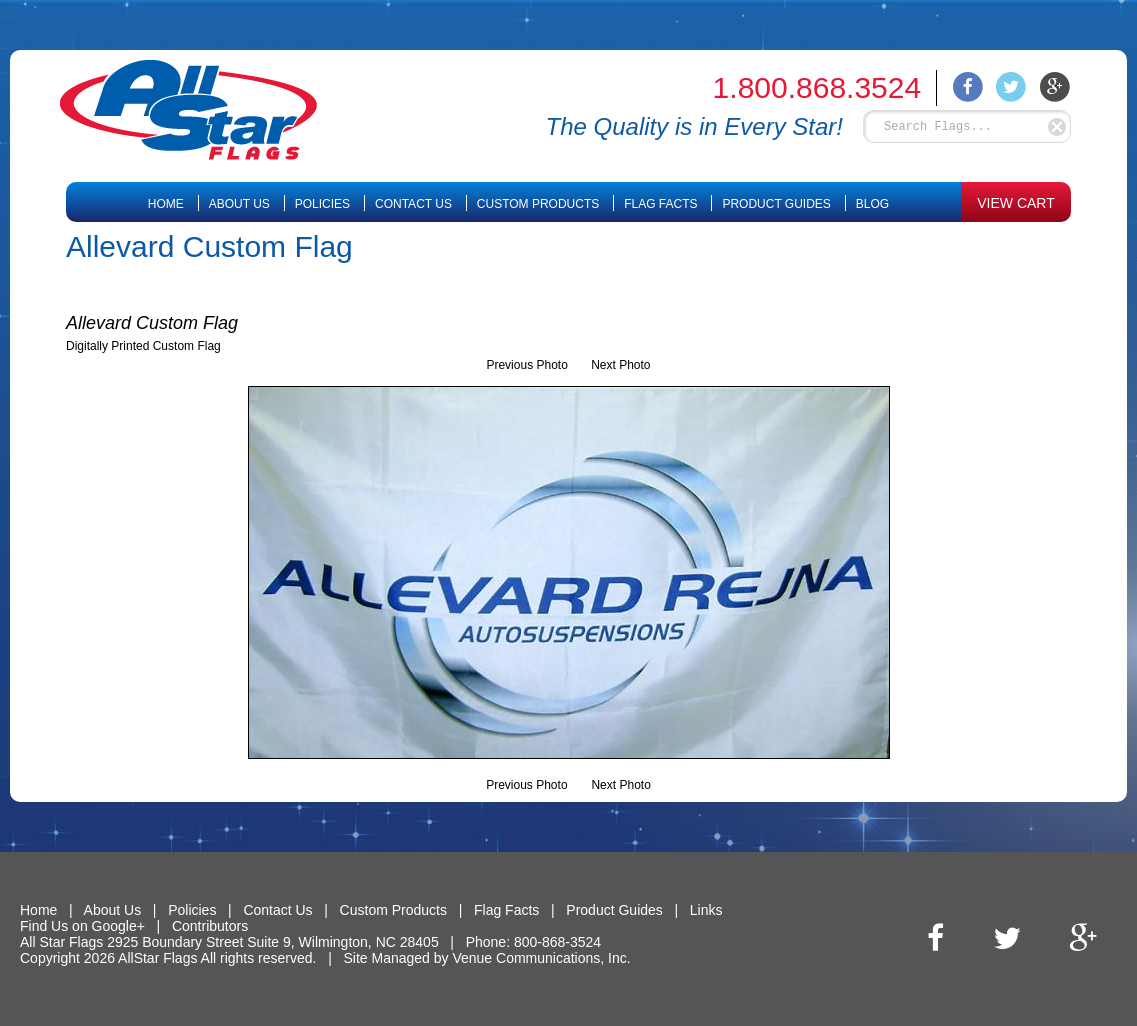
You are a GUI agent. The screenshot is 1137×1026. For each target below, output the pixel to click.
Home (166, 204)
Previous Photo (526, 365)
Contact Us (413, 204)
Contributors (210, 926)
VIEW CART (1016, 203)
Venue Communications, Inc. (541, 958)
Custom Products (538, 204)
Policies (322, 204)
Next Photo (620, 365)
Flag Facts (660, 204)
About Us (239, 204)
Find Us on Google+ (82, 926)
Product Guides (776, 204)
